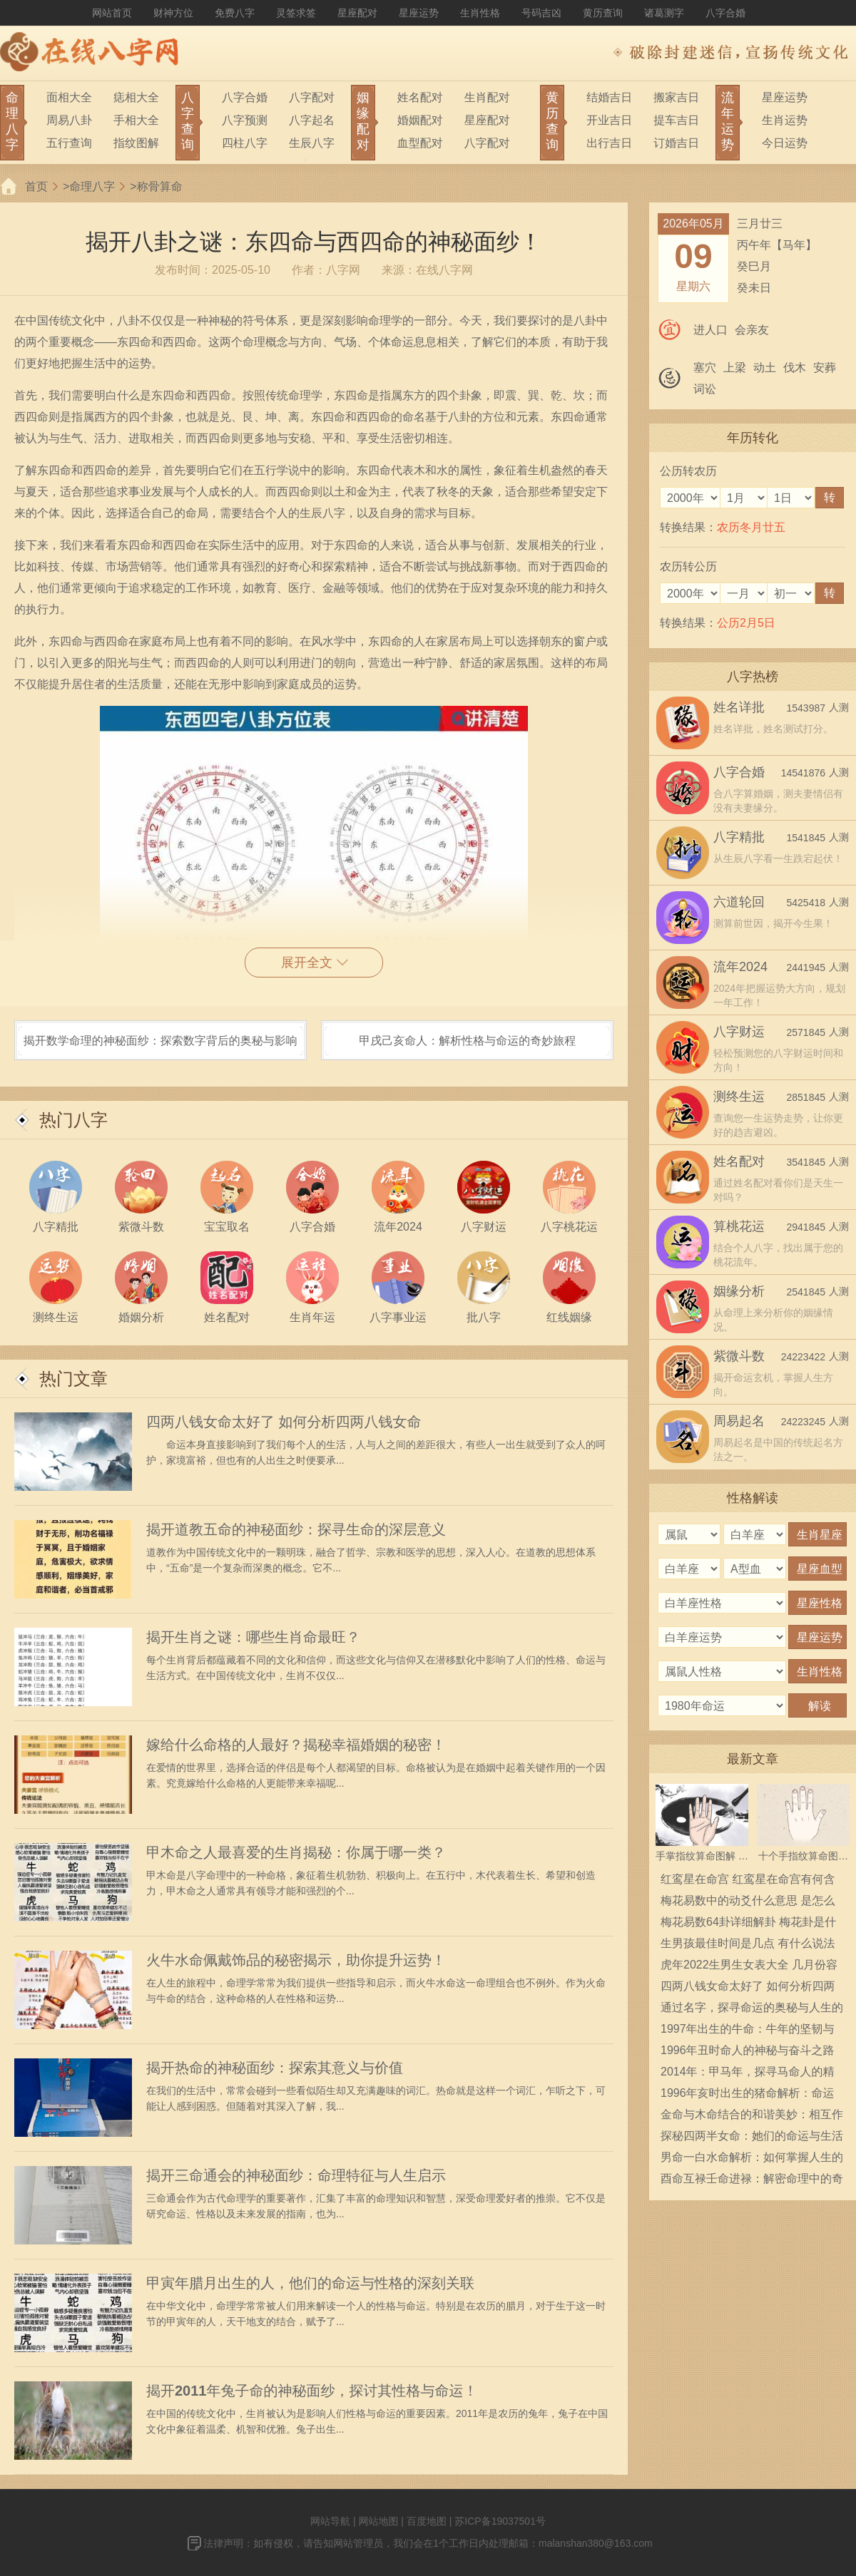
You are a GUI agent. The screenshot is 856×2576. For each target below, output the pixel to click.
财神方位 (173, 13)
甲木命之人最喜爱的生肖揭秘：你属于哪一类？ (296, 1852)
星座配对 (357, 13)
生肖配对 (487, 97)
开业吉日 (609, 120)
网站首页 (112, 13)
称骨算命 (160, 186)
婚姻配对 (420, 120)
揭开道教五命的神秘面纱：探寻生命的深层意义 (296, 1529)
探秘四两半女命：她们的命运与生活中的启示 (752, 2138)
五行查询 (69, 143)
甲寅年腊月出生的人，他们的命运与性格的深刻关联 (310, 2283)
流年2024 (740, 967)
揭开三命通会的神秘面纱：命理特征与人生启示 (296, 2175)
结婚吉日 (609, 97)
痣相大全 (136, 97)
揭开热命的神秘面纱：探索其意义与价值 (274, 2067)
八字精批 (739, 837)
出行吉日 (609, 143)
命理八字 (92, 186)
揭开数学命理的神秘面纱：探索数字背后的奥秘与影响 (160, 1041)
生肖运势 (784, 120)
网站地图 (378, 2521)
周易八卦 (69, 120)
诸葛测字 (664, 13)
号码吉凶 (541, 13)
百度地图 (427, 2521)
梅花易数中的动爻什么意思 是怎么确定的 (748, 1903)
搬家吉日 (676, 97)
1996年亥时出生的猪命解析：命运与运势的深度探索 (748, 2095)
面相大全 (69, 97)
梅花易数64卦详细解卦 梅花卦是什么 (748, 1924)
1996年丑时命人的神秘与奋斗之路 (748, 2050)
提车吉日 (676, 120)
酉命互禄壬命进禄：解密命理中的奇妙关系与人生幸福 (752, 2181)
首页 (36, 186)
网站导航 (330, 2521)
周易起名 (739, 1421)
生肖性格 (480, 13)
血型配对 (420, 143)
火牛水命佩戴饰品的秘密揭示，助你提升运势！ (296, 1960)
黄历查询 (603, 13)
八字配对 (312, 97)
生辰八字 (312, 143)
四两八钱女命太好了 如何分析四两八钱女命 (284, 1422)
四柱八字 (245, 143)
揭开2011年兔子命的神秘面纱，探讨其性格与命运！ (312, 2390)
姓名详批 (739, 707)
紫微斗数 (739, 1356)
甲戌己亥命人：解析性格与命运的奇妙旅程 (467, 1041)
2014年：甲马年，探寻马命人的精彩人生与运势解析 (748, 2074)
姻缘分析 (739, 1291)
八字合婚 (725, 13)
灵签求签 (296, 13)
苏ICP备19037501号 (500, 2521)
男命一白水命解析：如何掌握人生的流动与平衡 (752, 2159)
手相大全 (136, 120)
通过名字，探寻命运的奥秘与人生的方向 (752, 2009)
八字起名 (312, 120)
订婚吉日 (676, 143)
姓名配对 (420, 97)
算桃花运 (739, 1226)
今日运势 (784, 143)
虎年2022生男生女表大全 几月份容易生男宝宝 (749, 1967)
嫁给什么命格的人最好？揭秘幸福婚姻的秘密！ (296, 1745)
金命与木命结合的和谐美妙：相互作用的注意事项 (752, 2116)
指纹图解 (136, 143)
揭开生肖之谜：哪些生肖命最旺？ (253, 1637)
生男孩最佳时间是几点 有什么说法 (748, 1943)
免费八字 (235, 13)
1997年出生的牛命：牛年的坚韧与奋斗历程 (748, 2031)
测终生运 (739, 1096)
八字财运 (739, 1032)
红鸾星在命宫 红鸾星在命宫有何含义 (748, 1881)
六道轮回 (739, 902)
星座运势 (419, 13)
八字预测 (245, 120)
